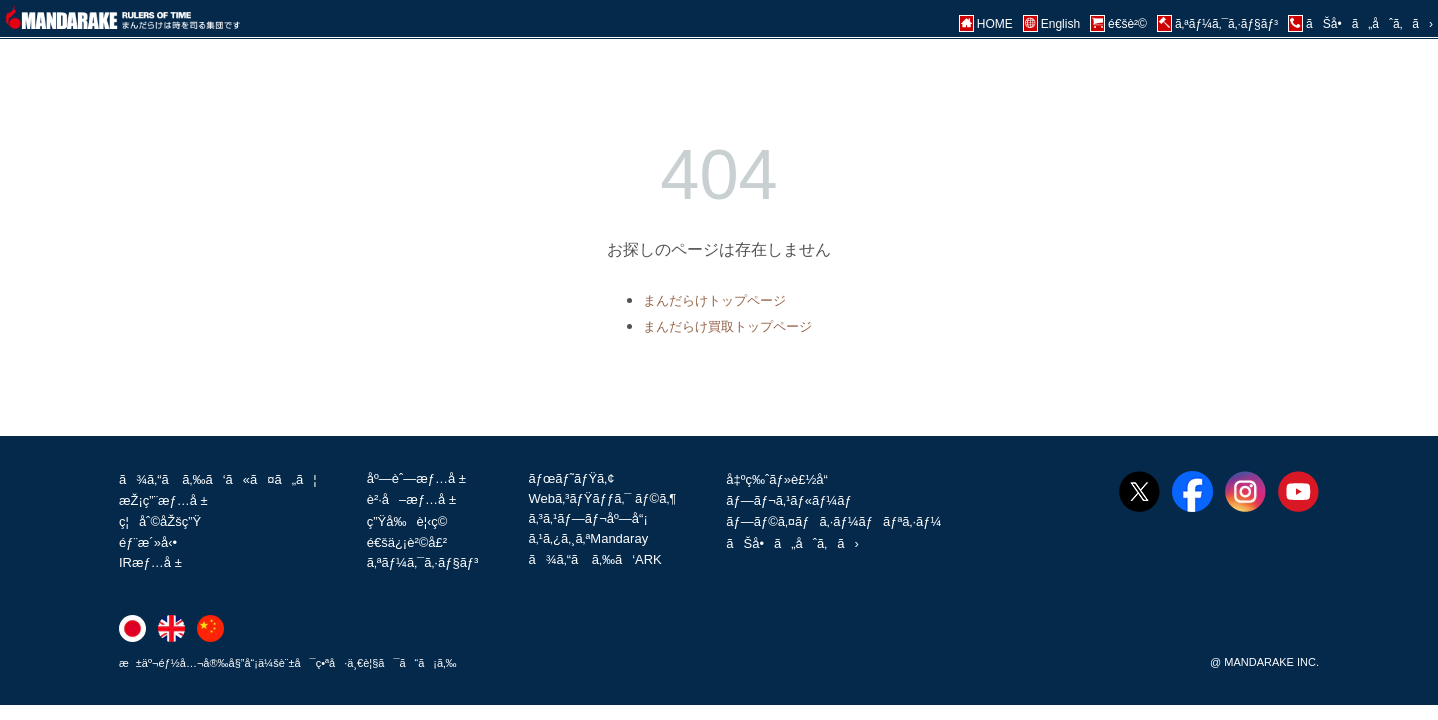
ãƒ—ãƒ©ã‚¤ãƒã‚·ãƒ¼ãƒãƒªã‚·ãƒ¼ (833, 521)
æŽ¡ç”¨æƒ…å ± (163, 500)
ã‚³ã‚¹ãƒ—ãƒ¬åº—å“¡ (587, 518)
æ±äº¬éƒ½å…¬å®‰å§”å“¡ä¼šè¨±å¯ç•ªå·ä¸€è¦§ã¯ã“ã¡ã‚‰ (288, 663)
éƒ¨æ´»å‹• (148, 542)
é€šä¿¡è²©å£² (407, 542)
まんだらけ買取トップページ (727, 326)
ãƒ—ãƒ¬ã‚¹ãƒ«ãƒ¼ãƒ (790, 500)
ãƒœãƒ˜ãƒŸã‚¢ (571, 478)
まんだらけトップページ (714, 300)
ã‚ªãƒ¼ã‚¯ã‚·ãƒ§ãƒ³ (423, 562)
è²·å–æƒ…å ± (411, 499)
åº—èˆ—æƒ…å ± (416, 478)
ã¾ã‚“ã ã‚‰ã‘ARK (594, 559)
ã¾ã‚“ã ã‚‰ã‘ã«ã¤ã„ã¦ (218, 479)
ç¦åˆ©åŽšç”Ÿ (160, 521)
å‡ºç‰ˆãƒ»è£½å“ (782, 479)
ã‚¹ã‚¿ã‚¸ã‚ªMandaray (588, 538)
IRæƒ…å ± (150, 562)
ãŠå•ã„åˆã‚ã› (792, 543)
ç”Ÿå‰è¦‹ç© (412, 521)
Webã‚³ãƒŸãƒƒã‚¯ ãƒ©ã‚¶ (602, 498)
